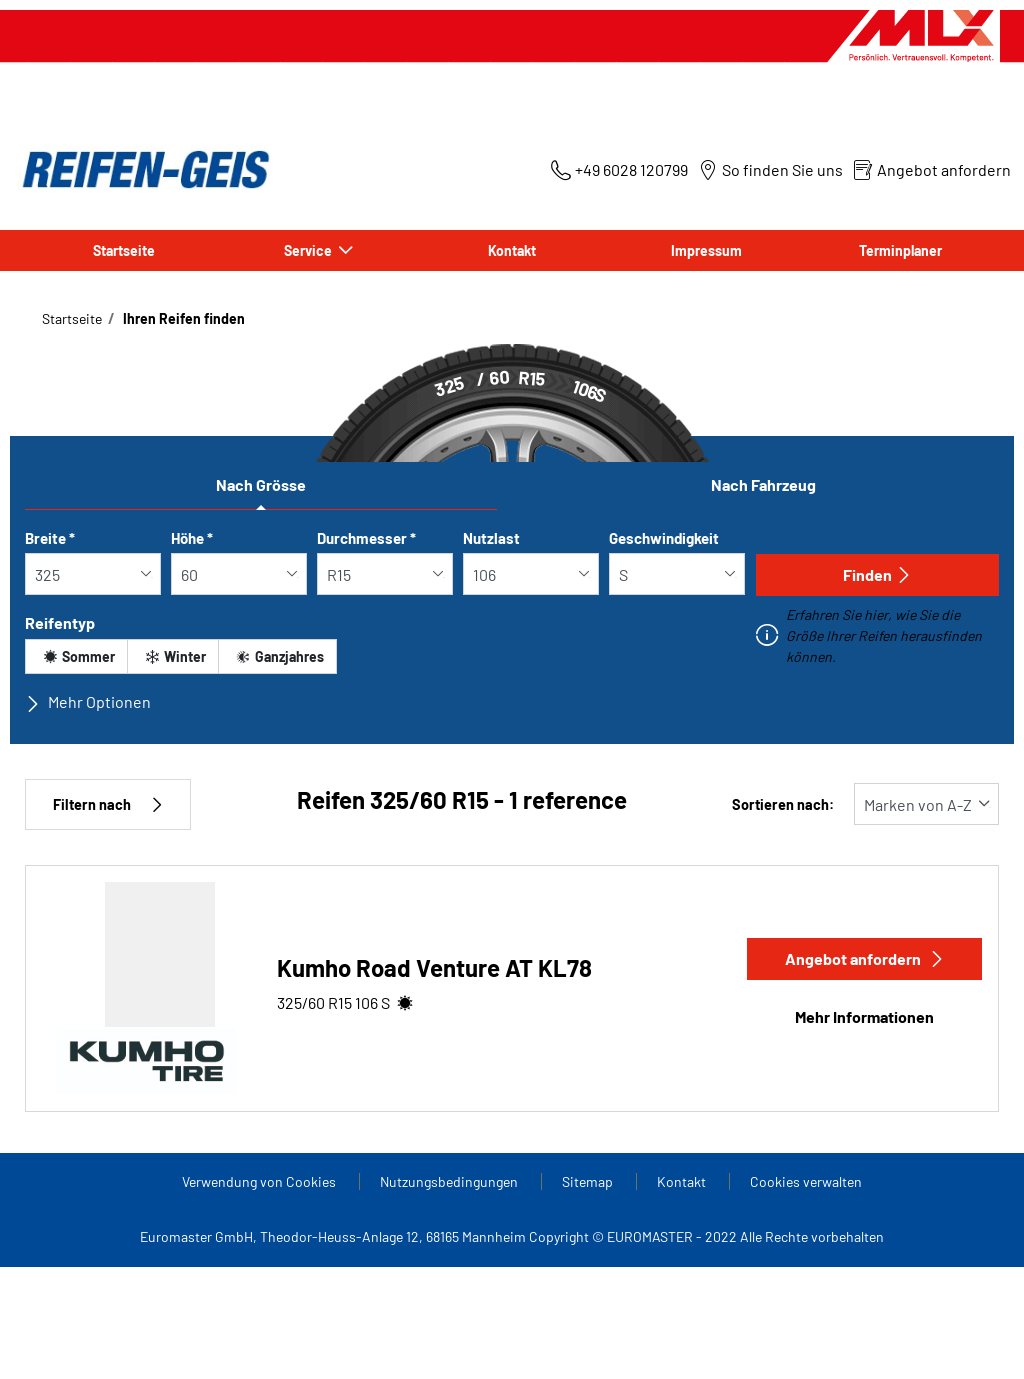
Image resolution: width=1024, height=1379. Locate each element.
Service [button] (309, 250)
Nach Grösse (261, 484)
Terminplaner (900, 250)
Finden (877, 574)
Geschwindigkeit (664, 538)
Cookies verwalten (806, 1181)
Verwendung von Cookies (260, 1181)
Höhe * (192, 538)
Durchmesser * (366, 538)
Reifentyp (60, 622)
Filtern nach (108, 804)
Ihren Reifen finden (182, 318)
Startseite (124, 250)
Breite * (50, 538)
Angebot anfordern (865, 958)
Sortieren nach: (783, 804)
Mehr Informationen (864, 1016)
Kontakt (512, 250)
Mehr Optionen (88, 702)
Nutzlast (491, 538)
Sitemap (589, 1181)
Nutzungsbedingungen (450, 1181)
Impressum (706, 250)
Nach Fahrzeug (763, 484)
